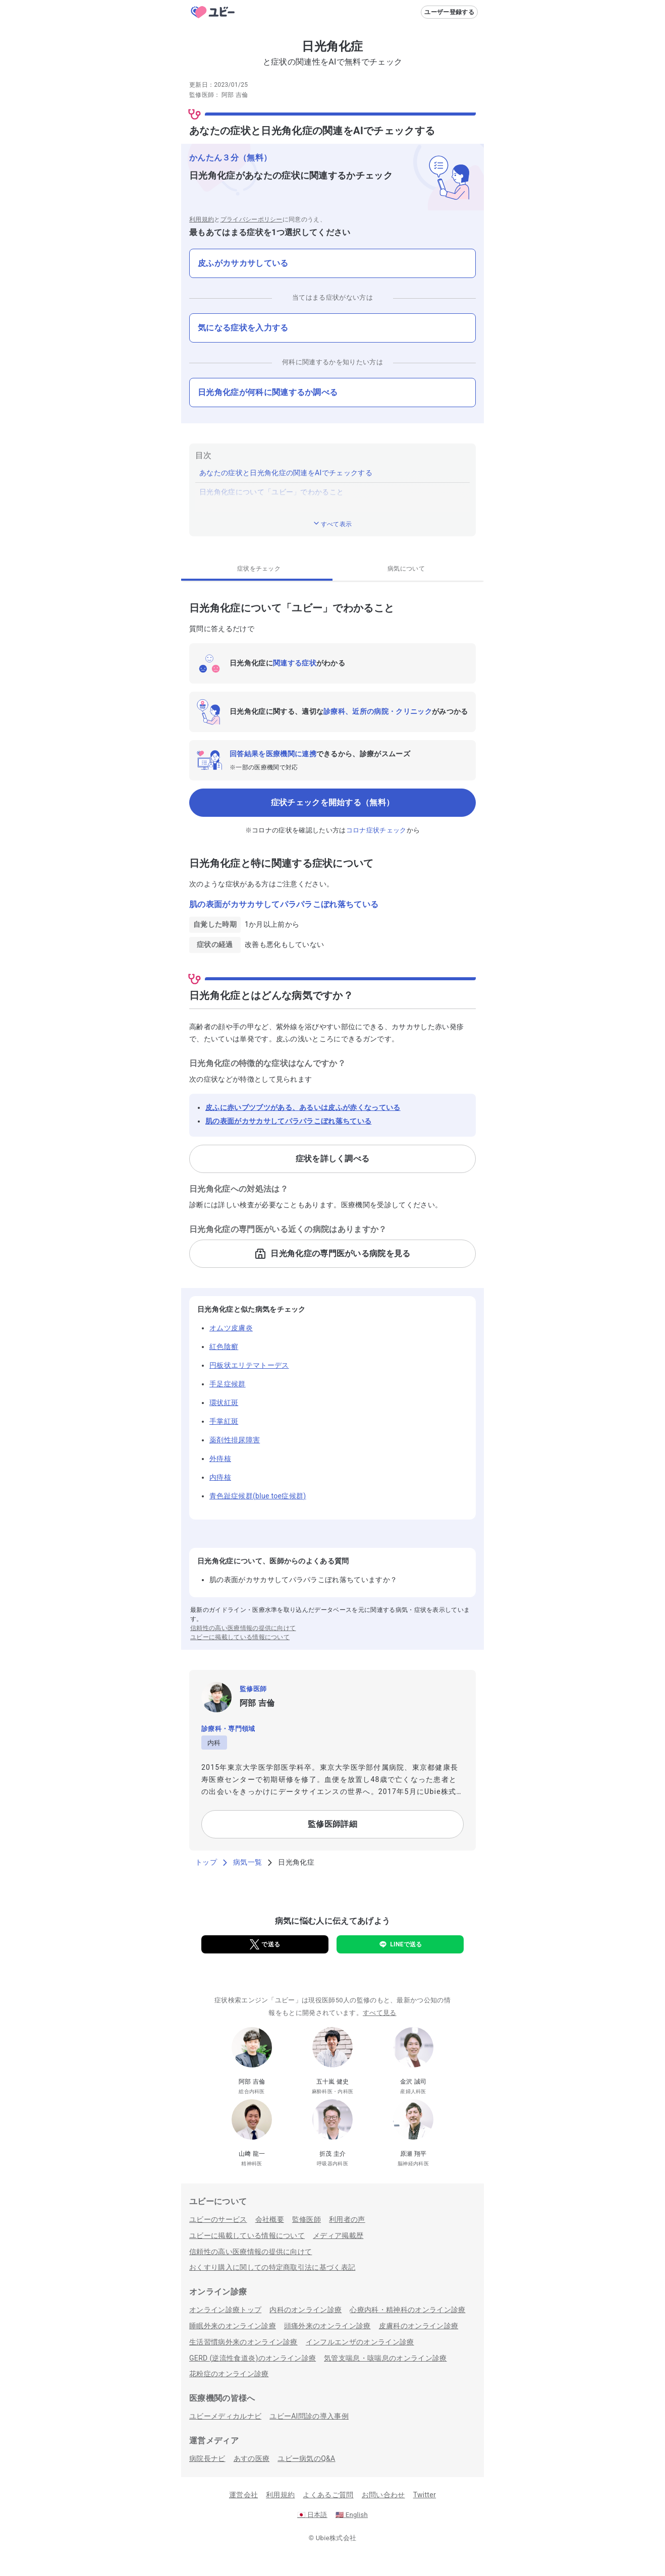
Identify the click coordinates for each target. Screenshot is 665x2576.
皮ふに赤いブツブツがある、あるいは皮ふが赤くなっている (303, 1107)
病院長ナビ (207, 2458)
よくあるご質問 (328, 2495)
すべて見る (380, 2013)
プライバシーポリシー (251, 219)
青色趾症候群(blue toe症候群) (257, 1496)
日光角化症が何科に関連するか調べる (268, 392)
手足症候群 (227, 1384)
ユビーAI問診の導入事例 (309, 2416)
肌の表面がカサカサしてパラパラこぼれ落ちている (288, 1121)
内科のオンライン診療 (305, 2310)
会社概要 (269, 2219)
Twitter (424, 2495)
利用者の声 (347, 2219)
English (352, 2514)
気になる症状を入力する (243, 327)
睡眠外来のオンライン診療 (232, 2326)
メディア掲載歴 (338, 2235)
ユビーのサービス (218, 2219)
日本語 (312, 2514)
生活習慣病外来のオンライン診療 (243, 2342)
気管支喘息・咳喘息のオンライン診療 (385, 2358)
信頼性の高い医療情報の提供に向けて (243, 1628)
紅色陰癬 (223, 1346)
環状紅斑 (223, 1402)
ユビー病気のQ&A (306, 2458)
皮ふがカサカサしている (243, 263)
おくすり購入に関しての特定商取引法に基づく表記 (272, 2267)
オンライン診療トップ (225, 2310)
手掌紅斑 (223, 1421)
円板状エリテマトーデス (249, 1365)
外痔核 (220, 1458)
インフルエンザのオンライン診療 (360, 2342)
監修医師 (306, 2219)
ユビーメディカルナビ (225, 2416)
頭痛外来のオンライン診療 (327, 2326)
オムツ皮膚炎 (231, 1328)
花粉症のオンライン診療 (229, 2374)
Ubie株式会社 (336, 2538)
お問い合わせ (383, 2495)
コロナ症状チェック (376, 830)
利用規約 (201, 219)
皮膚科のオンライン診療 (419, 2326)
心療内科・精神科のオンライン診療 (407, 2310)
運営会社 (243, 2495)
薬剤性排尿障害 (234, 1440)
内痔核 (220, 1477)
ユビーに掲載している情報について (240, 1637)
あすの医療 (252, 2458)
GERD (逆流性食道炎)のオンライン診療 (252, 2358)
